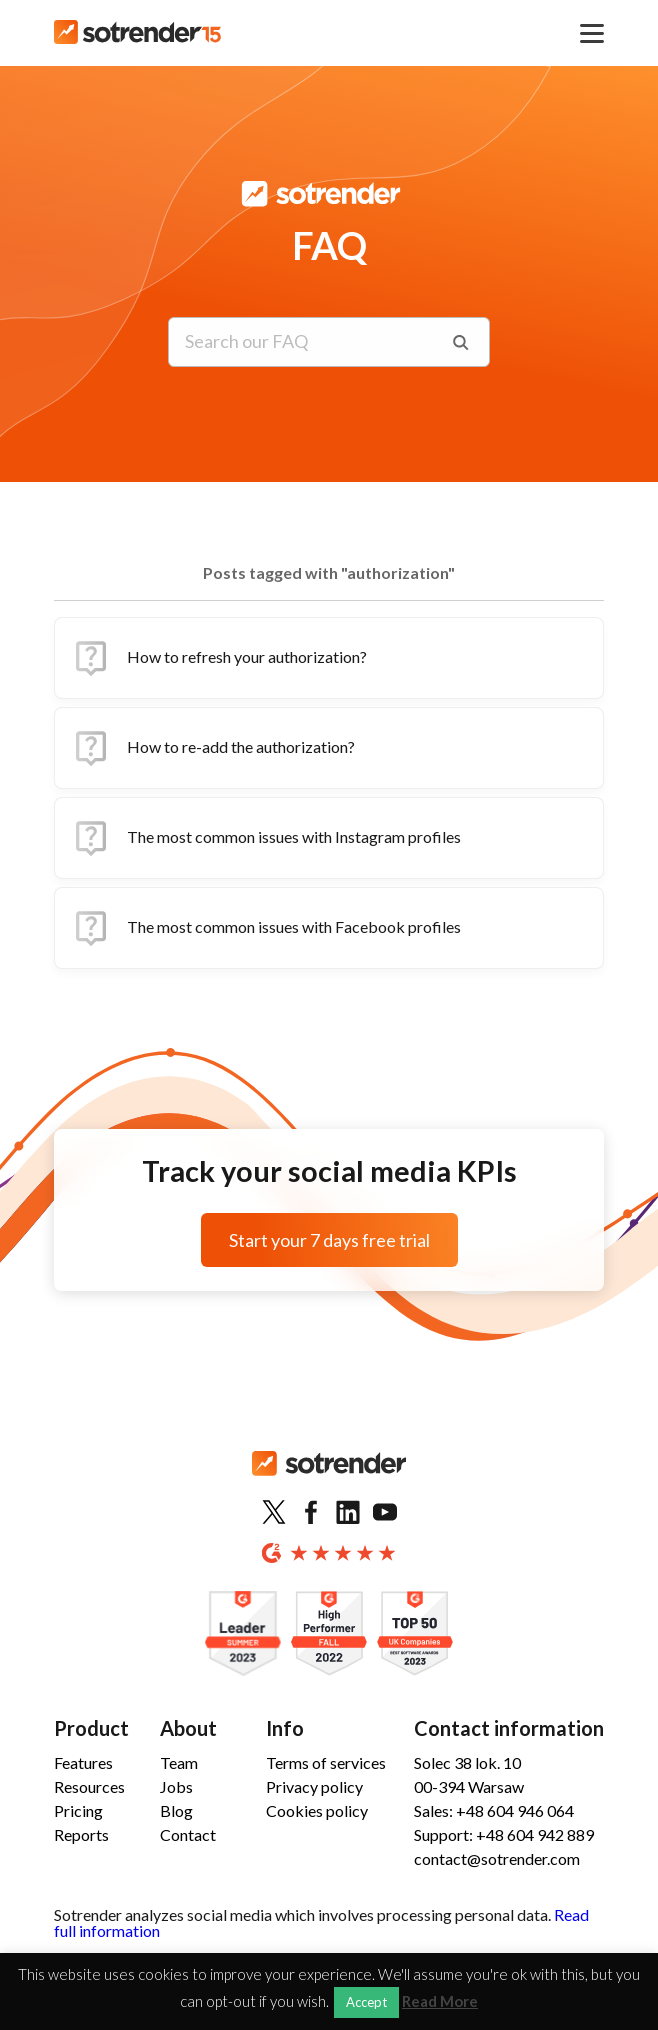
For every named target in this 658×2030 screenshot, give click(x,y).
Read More (440, 2001)
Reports (81, 1834)
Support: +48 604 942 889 (504, 1834)
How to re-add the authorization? (213, 748)
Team (179, 1762)
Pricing (78, 1810)
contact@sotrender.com (497, 1858)
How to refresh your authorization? (219, 658)
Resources (89, 1786)
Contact (188, 1834)
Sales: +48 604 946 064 (494, 1810)
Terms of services (326, 1762)
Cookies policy (317, 1810)
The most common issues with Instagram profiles (266, 838)
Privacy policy (314, 1786)
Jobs (176, 1786)
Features (83, 1762)
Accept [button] (366, 2002)
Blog (176, 1810)
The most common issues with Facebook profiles (266, 928)
